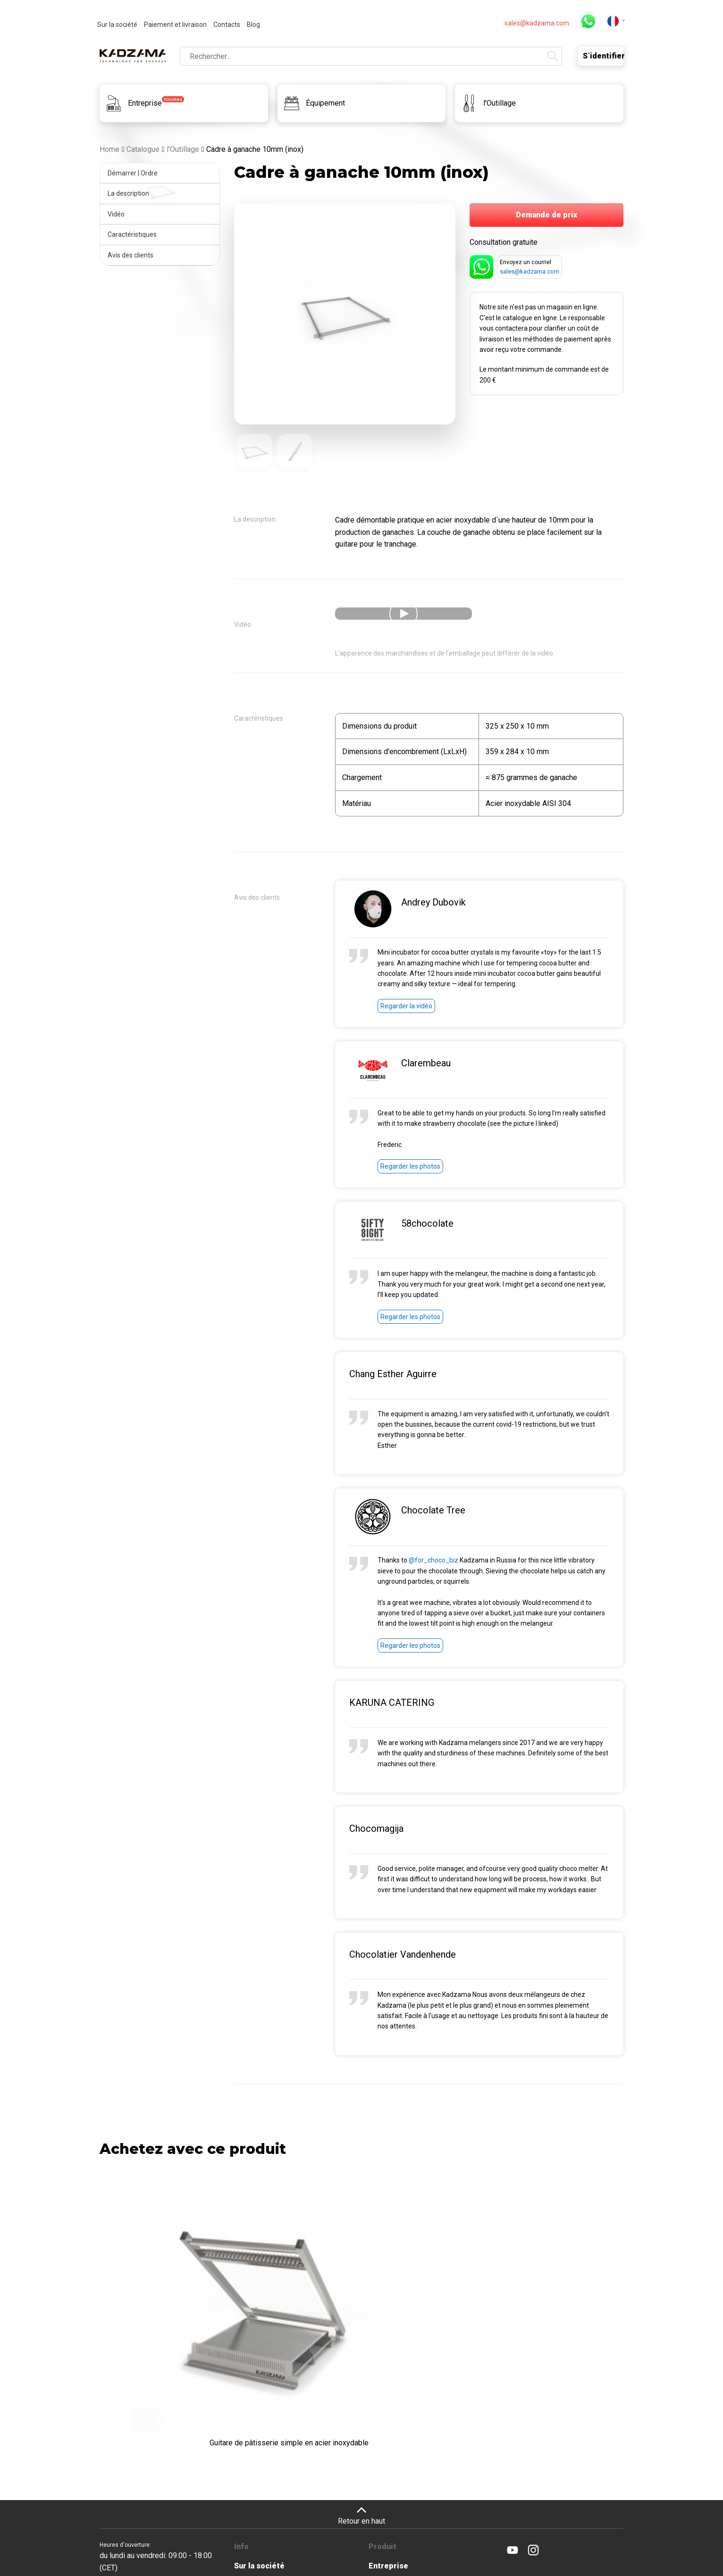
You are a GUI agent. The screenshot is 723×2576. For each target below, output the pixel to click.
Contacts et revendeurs (277, 2529)
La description (130, 193)
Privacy (512, 2535)
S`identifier (603, 55)
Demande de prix (546, 214)
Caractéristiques (134, 234)
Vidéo (117, 214)
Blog (253, 24)
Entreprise (388, 2460)
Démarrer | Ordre (134, 173)
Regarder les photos (410, 1168)
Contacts (226, 24)
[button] (616, 21)
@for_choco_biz (433, 1562)
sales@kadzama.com (536, 23)
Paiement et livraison (175, 24)
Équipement (391, 2479)
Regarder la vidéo (406, 1008)
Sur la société (117, 24)
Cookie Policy (545, 2535)
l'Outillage (387, 2498)
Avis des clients (132, 255)
